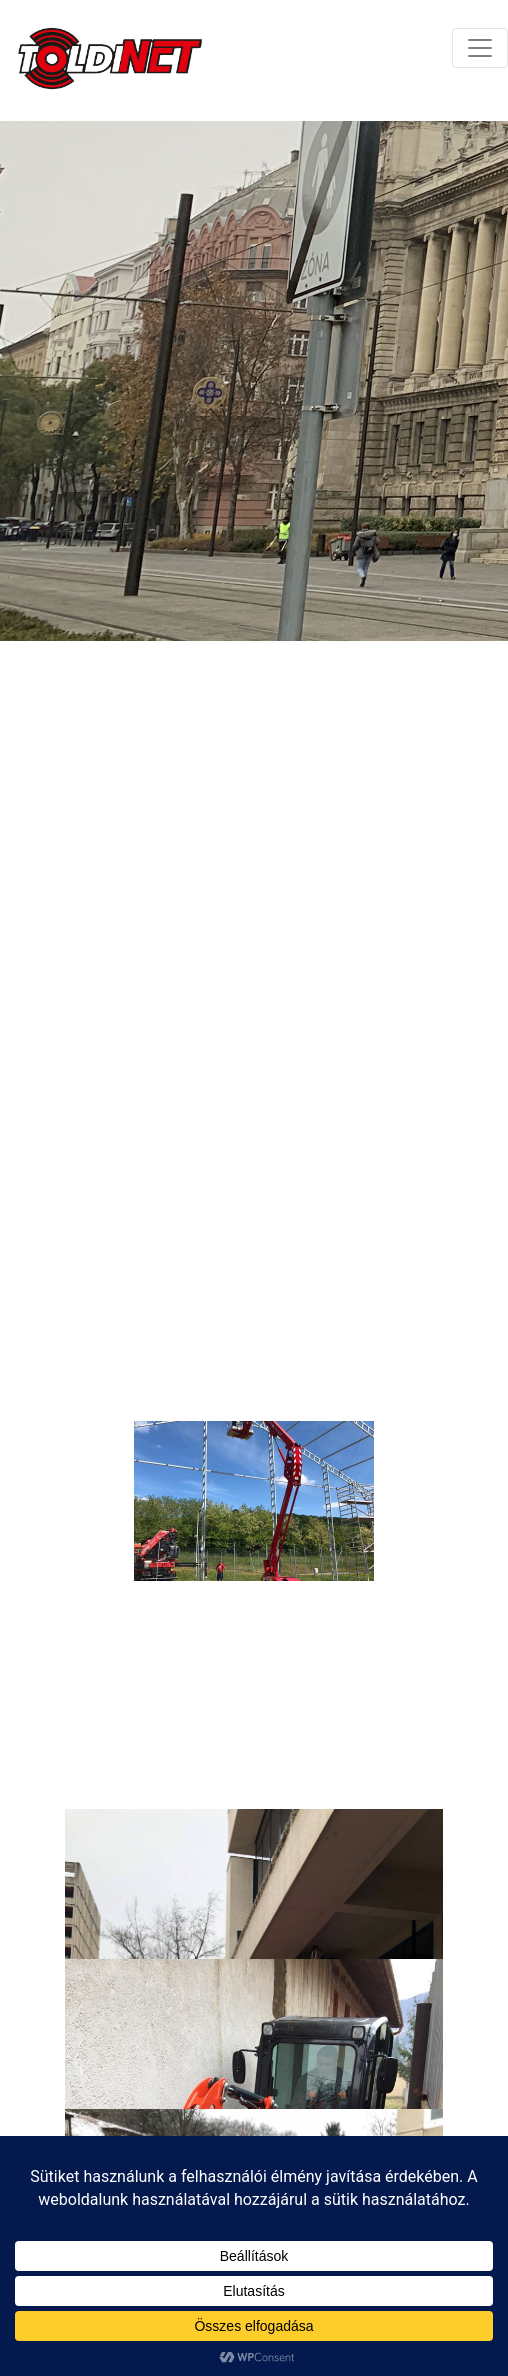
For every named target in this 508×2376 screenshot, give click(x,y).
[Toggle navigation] (480, 48)
